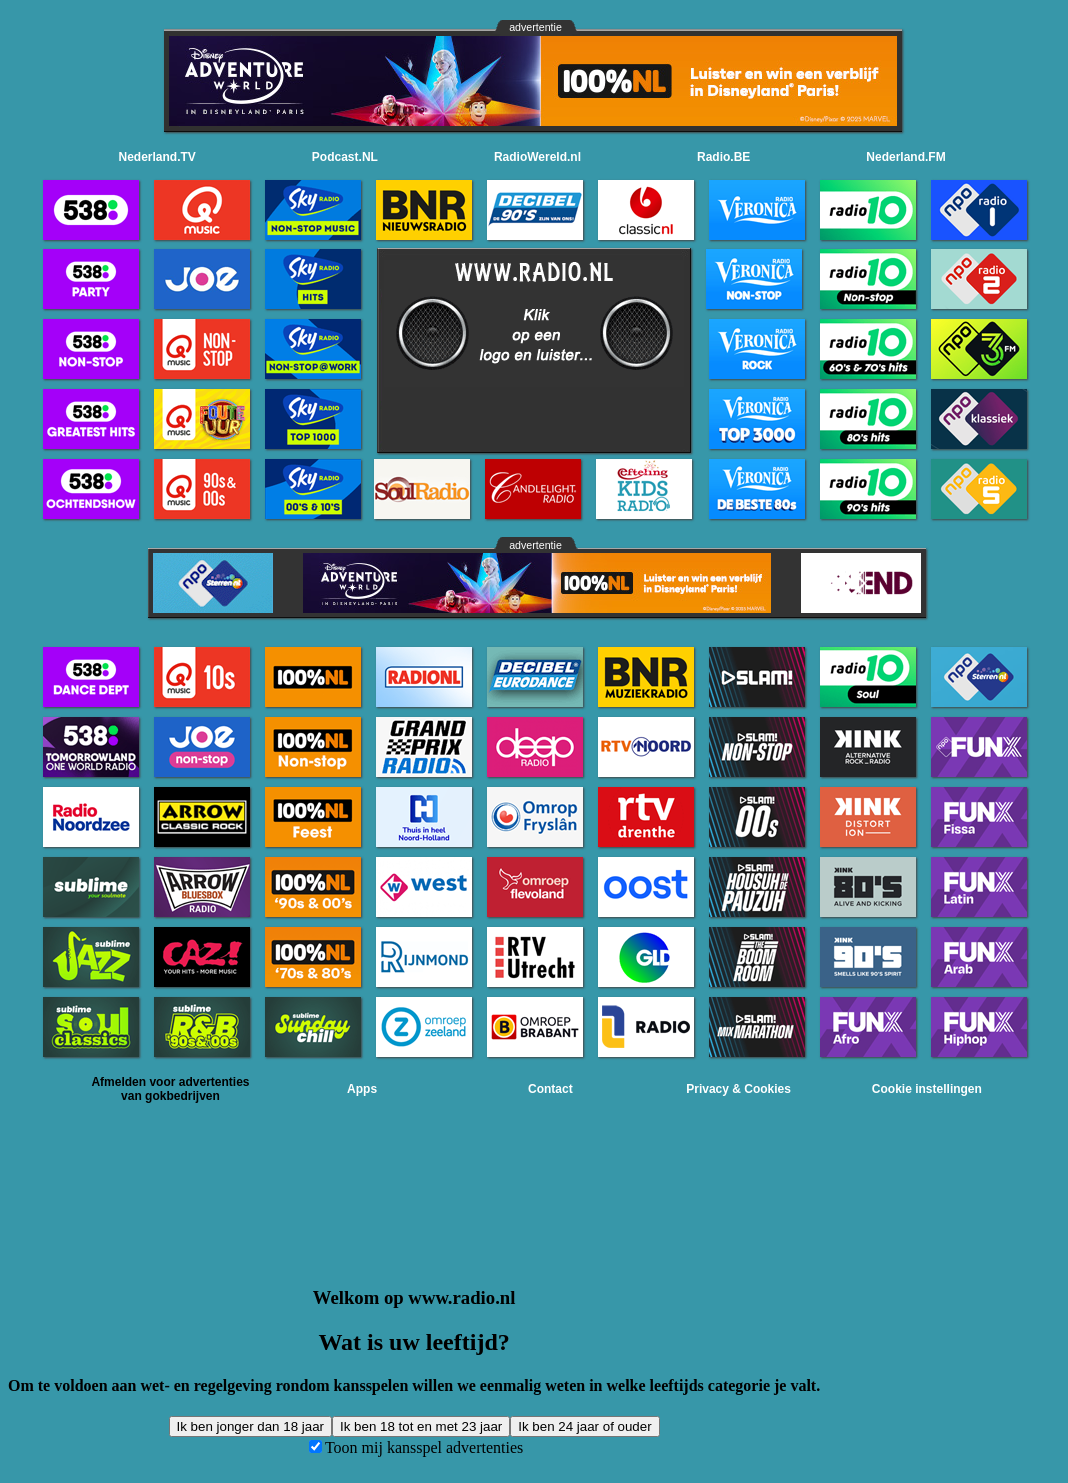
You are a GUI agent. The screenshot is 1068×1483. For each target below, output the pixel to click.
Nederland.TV (157, 157)
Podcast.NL (345, 157)
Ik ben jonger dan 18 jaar (250, 1426)
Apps (362, 1089)
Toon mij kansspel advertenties (424, 1447)
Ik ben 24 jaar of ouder (584, 1426)
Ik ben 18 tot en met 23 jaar (421, 1426)
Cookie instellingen (927, 1089)
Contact (550, 1089)
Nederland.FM (905, 157)
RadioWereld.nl (537, 157)
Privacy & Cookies (738, 1089)
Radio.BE (723, 157)
